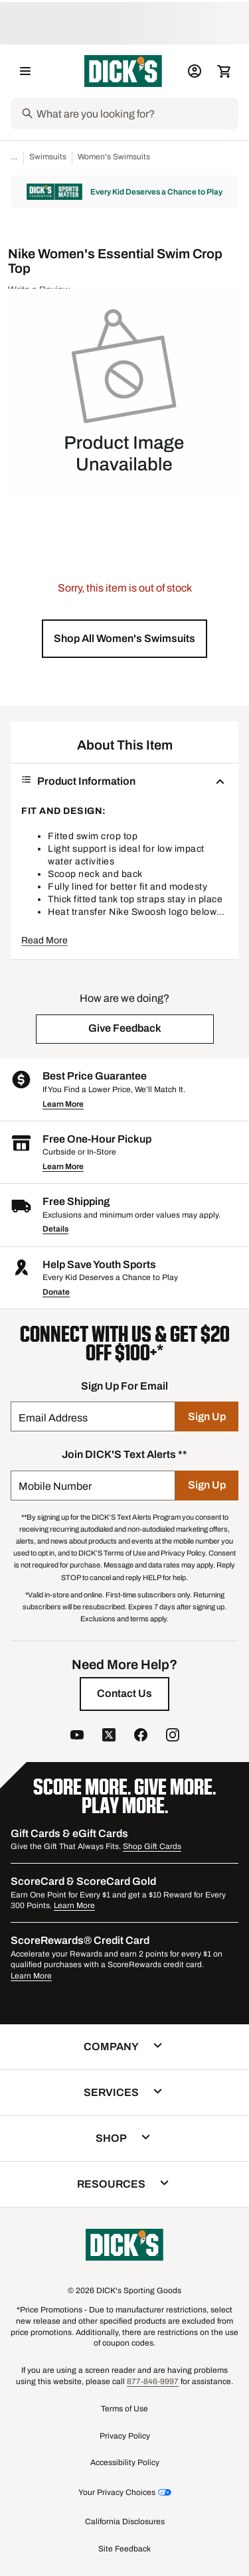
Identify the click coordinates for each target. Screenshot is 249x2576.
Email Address (53, 1417)
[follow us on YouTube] (77, 1736)
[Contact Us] (124, 1693)
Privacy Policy (125, 2436)
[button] (124, 638)
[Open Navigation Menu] (25, 71)
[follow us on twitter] (109, 1736)
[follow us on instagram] (173, 1736)
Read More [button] (44, 940)
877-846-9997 (153, 2381)
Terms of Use (124, 2408)
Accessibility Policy (124, 2462)
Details (55, 1229)
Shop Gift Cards (152, 1846)
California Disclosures (125, 2521)
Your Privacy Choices (116, 2492)
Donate (56, 1292)
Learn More (63, 1104)
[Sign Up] (206, 1416)
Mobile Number (55, 1486)
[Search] (136, 113)
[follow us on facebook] (141, 1736)
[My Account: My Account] (194, 71)
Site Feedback (124, 2548)
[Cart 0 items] (223, 71)
